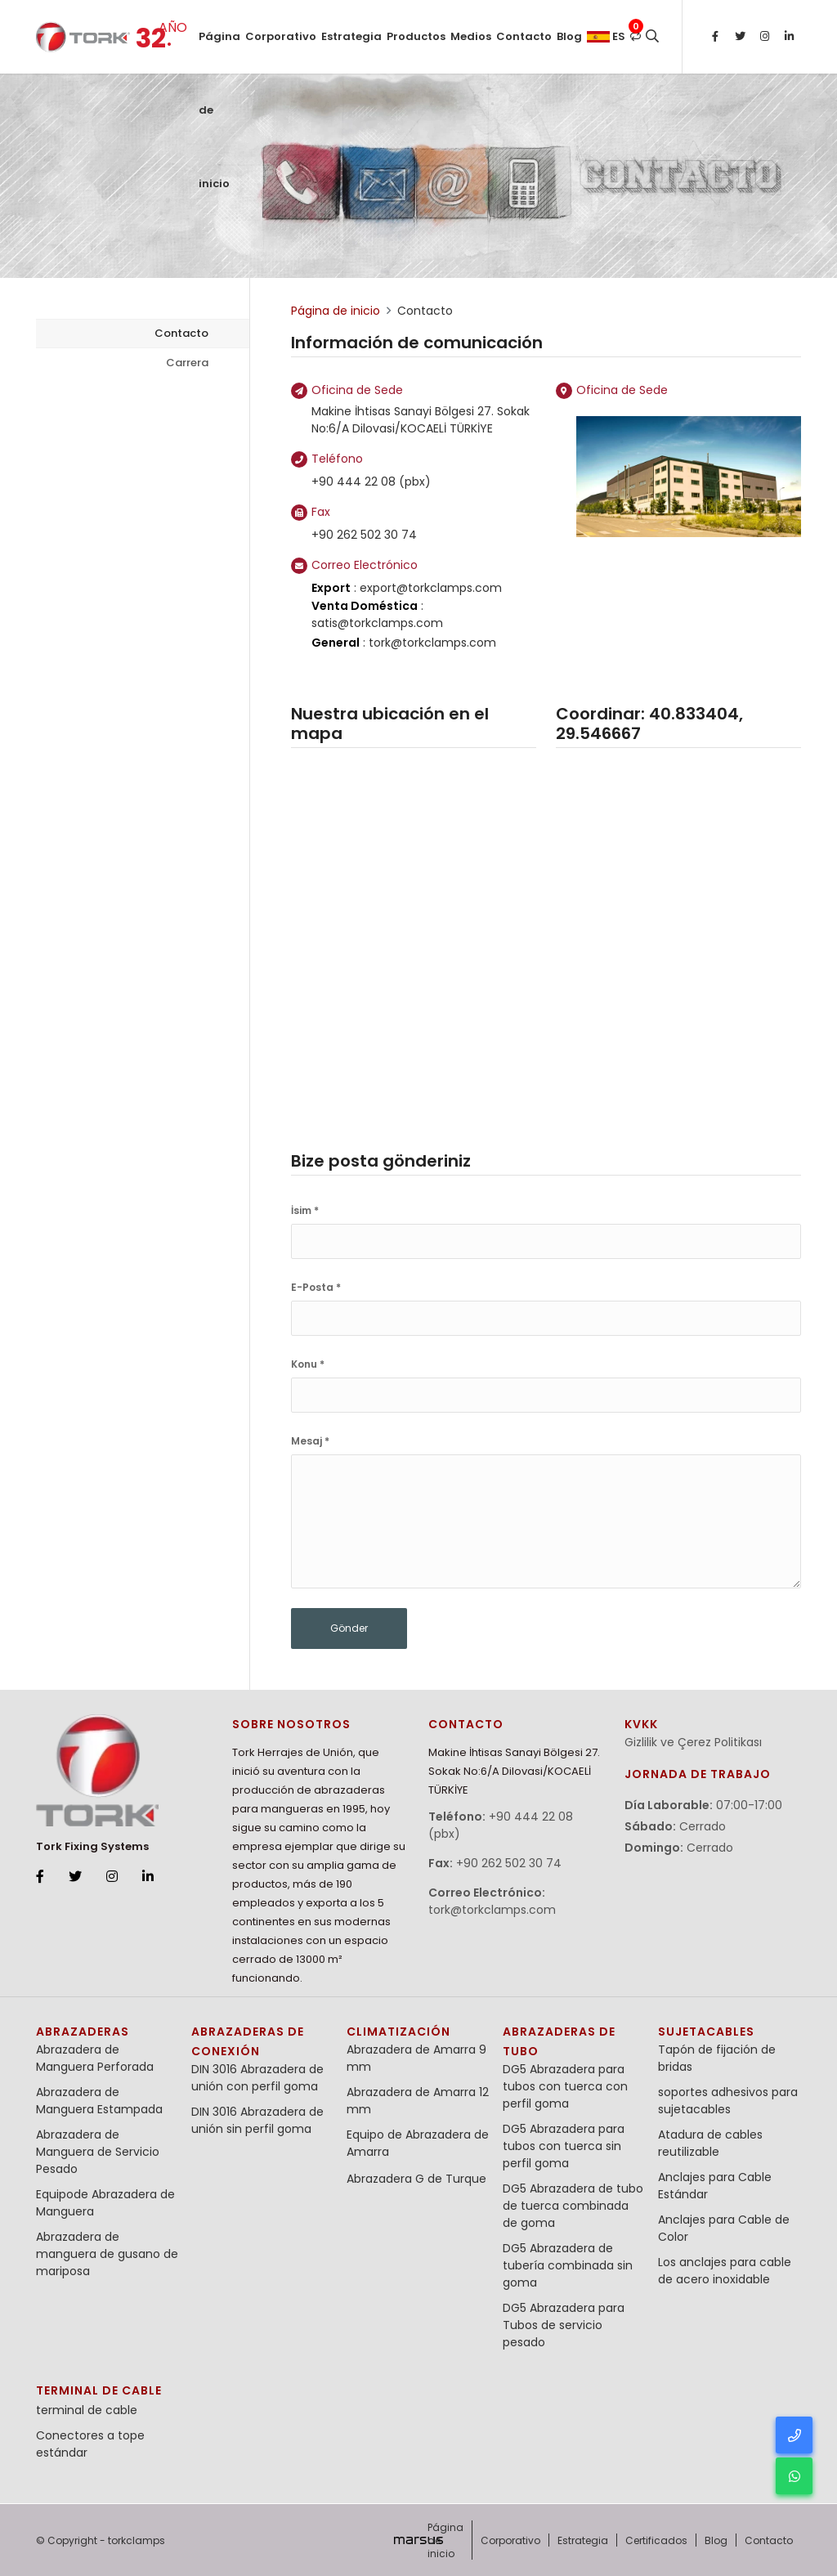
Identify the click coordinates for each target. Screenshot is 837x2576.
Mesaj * (310, 1441)
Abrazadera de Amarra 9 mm (416, 2058)
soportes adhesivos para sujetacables (728, 2100)
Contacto (524, 36)
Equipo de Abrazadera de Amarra (418, 2143)
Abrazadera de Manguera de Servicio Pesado (97, 2151)
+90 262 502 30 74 (364, 534)
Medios (470, 36)
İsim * (305, 1210)
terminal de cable (99, 2390)
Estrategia (351, 36)
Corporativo (280, 36)
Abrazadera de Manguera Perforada (95, 2058)
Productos (416, 36)
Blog (569, 36)
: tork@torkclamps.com (403, 642)
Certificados (656, 2540)
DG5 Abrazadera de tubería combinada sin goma (568, 2265)
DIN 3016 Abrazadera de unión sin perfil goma (257, 2120)
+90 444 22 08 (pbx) (371, 481)
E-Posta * (316, 1287)
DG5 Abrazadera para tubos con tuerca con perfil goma (565, 2086)
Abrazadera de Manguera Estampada (99, 2100)
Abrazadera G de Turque (416, 2179)
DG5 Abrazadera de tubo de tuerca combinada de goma (573, 2205)
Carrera (187, 362)
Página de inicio (219, 51)
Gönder (349, 1628)
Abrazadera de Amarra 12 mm (418, 2100)
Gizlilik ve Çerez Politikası (693, 1742)
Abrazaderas (82, 2031)
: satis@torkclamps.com (377, 614)
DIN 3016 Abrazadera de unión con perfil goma (257, 2077)
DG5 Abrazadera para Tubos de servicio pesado (563, 2325)
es (606, 36)
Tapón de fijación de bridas (717, 2058)
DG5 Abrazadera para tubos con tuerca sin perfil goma (563, 2146)
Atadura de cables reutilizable (710, 2143)
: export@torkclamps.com (406, 588)
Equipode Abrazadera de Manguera (105, 2203)
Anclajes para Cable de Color (724, 2228)
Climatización (398, 2031)
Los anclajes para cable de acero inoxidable (724, 2270)
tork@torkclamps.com (492, 1910)
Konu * (308, 1364)
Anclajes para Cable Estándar (715, 2185)
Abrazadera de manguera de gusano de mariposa (107, 2254)
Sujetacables (706, 2031)
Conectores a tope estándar (90, 2444)
